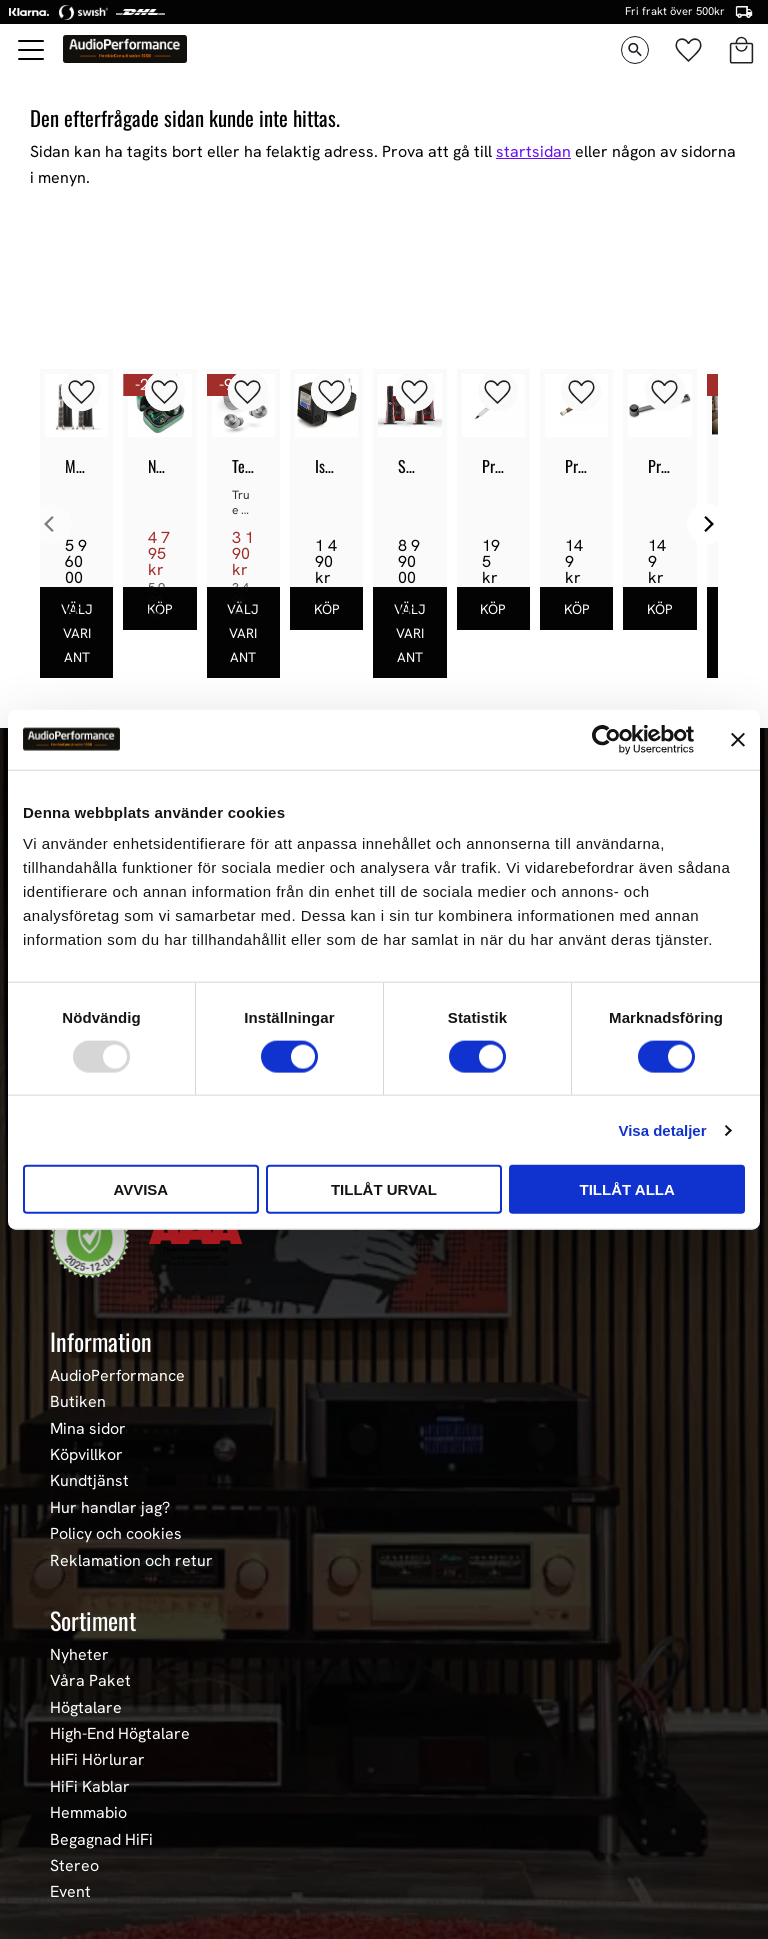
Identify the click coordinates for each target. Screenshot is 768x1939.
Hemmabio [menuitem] (88, 1813)
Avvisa (140, 1189)
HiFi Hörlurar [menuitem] (97, 1760)
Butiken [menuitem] (78, 1402)
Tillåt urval (384, 1189)
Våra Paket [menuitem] (90, 1681)
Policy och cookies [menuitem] (116, 1534)
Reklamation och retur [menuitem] (131, 1561)
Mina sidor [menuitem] (88, 1429)
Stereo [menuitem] (74, 1866)
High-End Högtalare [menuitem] (120, 1734)
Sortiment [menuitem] (93, 1620)
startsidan (533, 151)
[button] (32, 50)
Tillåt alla (627, 1189)
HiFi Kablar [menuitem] (90, 1787)
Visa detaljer (662, 1129)
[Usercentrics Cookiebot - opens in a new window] (606, 739)
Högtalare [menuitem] (86, 1708)
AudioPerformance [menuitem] (117, 1376)
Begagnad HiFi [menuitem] (101, 1840)
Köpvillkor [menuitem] (86, 1455)
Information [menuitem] (101, 1341)
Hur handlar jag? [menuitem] (110, 1508)
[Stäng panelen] (738, 739)
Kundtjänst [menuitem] (89, 1481)
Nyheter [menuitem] (79, 1655)
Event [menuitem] (70, 1892)
